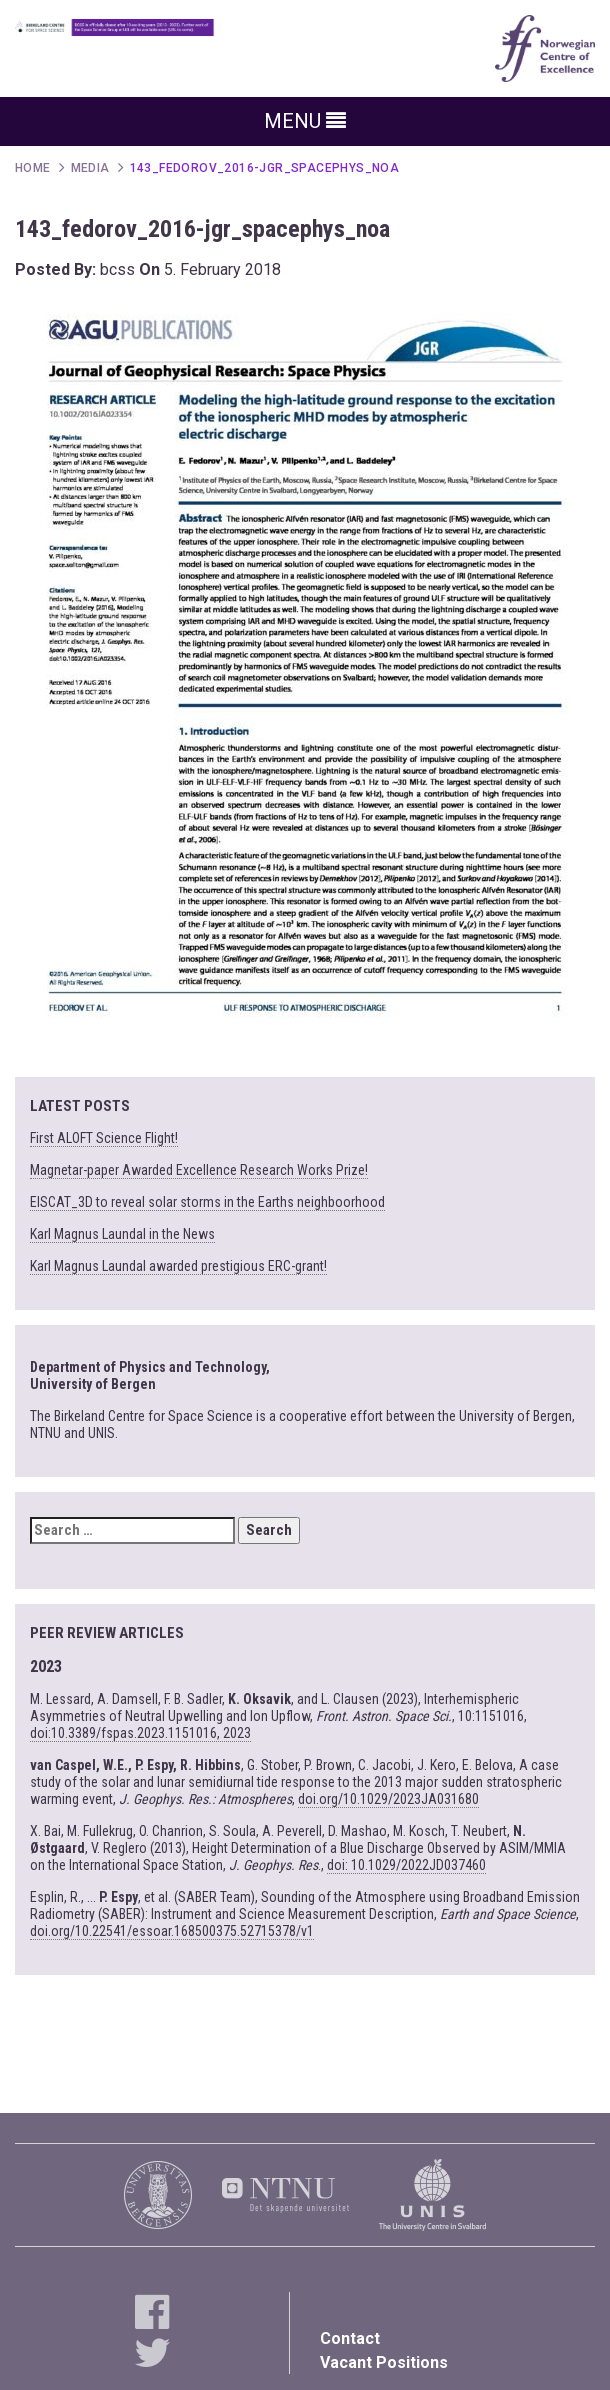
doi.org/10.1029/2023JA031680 (388, 1799)
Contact (350, 2338)
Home (33, 168)
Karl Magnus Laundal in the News (122, 1234)
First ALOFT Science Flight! (104, 1138)
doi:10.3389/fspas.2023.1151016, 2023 (140, 1733)
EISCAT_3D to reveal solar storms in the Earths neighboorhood (207, 1202)
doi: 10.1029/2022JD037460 (406, 1865)
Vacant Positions (384, 2362)
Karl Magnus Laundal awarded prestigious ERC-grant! (178, 1266)
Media (90, 168)
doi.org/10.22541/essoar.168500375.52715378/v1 (172, 1931)
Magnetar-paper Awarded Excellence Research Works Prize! (199, 1170)
